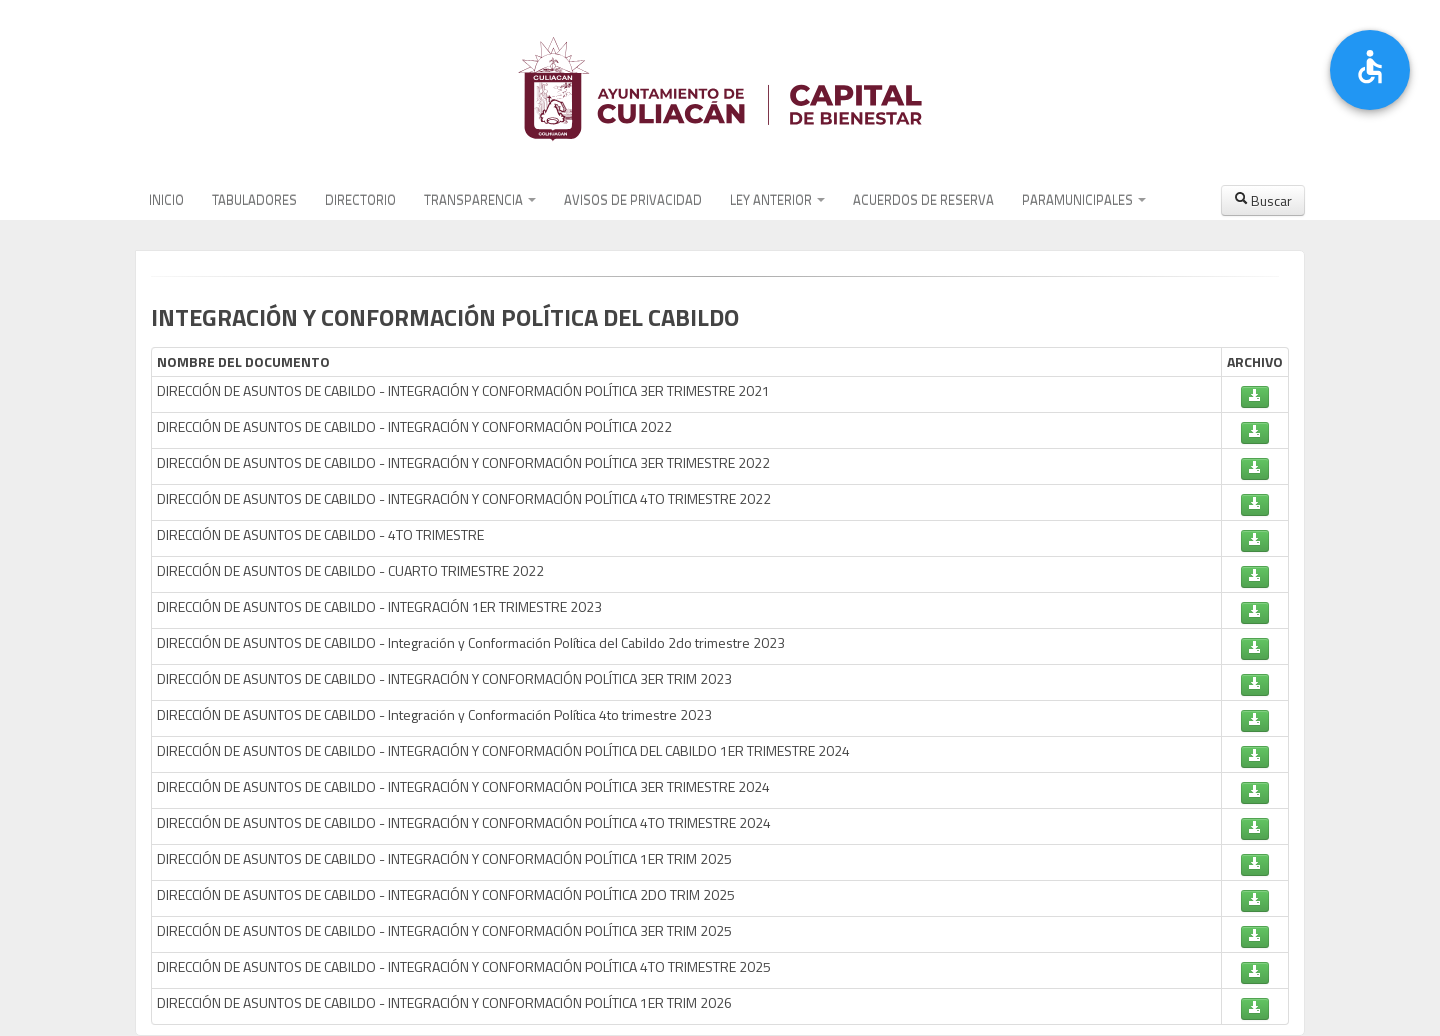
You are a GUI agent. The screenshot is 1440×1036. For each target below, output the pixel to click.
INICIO (166, 200)
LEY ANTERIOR (777, 200)
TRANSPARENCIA (480, 200)
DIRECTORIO (360, 200)
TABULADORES (254, 200)
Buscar (1263, 200)
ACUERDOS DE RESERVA (923, 200)
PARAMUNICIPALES (1084, 200)
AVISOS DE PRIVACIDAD (633, 200)
